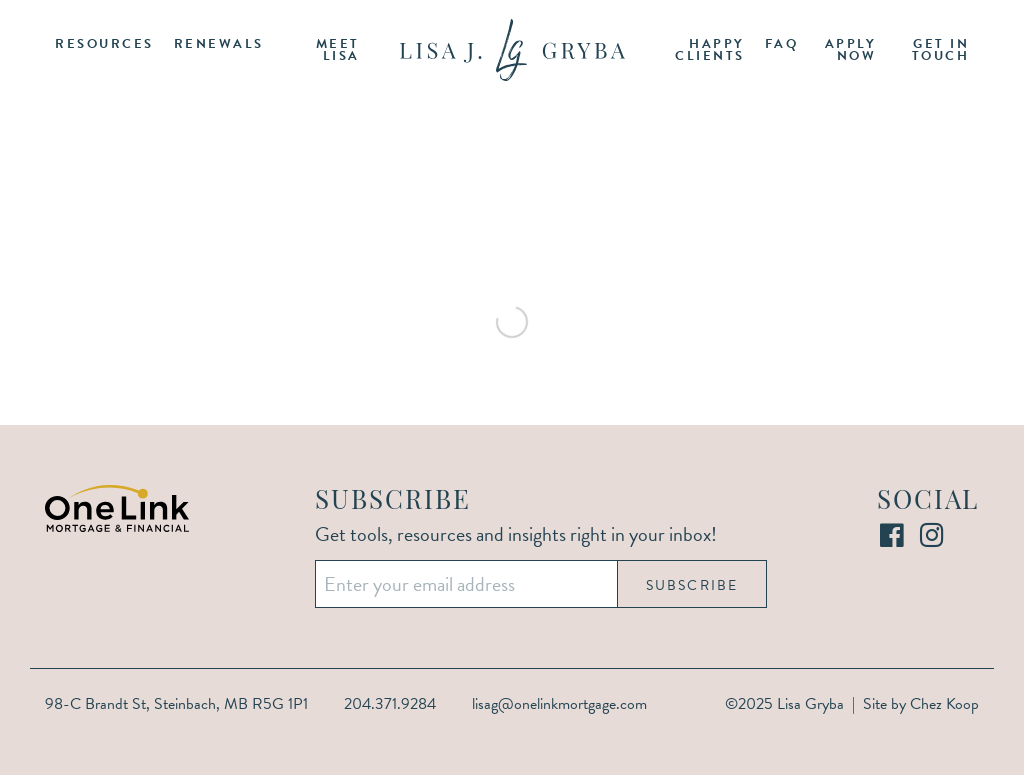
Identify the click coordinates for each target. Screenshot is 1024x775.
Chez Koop (944, 704)
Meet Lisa (338, 50)
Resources (104, 44)
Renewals (219, 44)
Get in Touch (941, 50)
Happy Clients (710, 50)
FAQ (782, 44)
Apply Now (851, 50)
